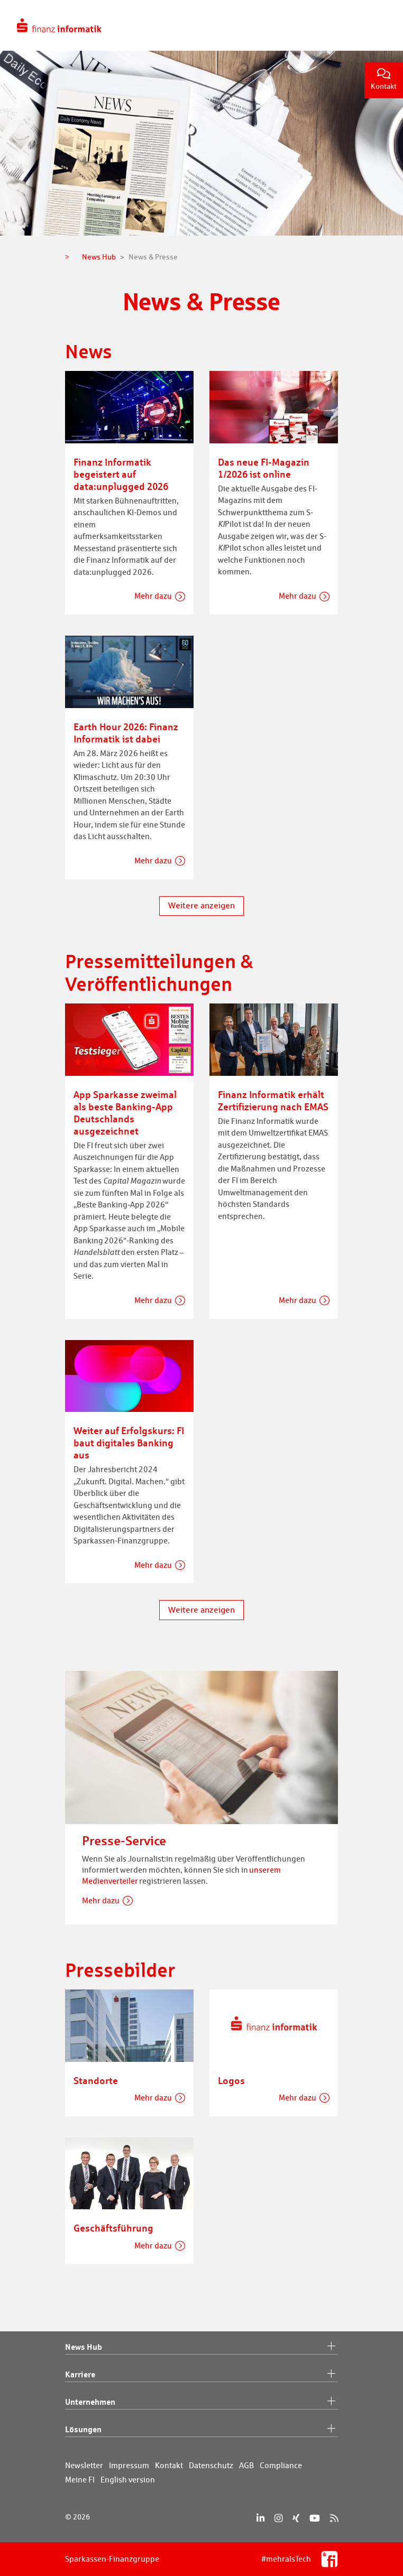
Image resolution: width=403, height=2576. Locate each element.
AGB (246, 2465)
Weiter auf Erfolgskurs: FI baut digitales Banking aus (129, 1443)
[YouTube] (314, 2518)
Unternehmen (201, 2402)
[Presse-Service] (201, 1746)
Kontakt (384, 79)
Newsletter (84, 2465)
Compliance (281, 2465)
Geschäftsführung (113, 2228)
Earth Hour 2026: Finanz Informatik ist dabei (126, 733)
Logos (231, 2080)
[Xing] (295, 2518)
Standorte (96, 2080)
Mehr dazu (153, 595)
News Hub (201, 2347)
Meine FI (80, 2479)
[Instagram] (278, 2518)
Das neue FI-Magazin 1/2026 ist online (263, 468)
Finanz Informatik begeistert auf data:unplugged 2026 (121, 474)
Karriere (201, 2374)
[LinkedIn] (260, 2518)
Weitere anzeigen (201, 905)
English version (127, 2479)
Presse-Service (124, 1840)
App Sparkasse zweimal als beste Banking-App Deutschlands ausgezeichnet (125, 1113)
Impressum (129, 2465)
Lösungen (201, 2429)
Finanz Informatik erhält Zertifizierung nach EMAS (273, 1100)
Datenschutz (211, 2465)
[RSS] (334, 2518)
